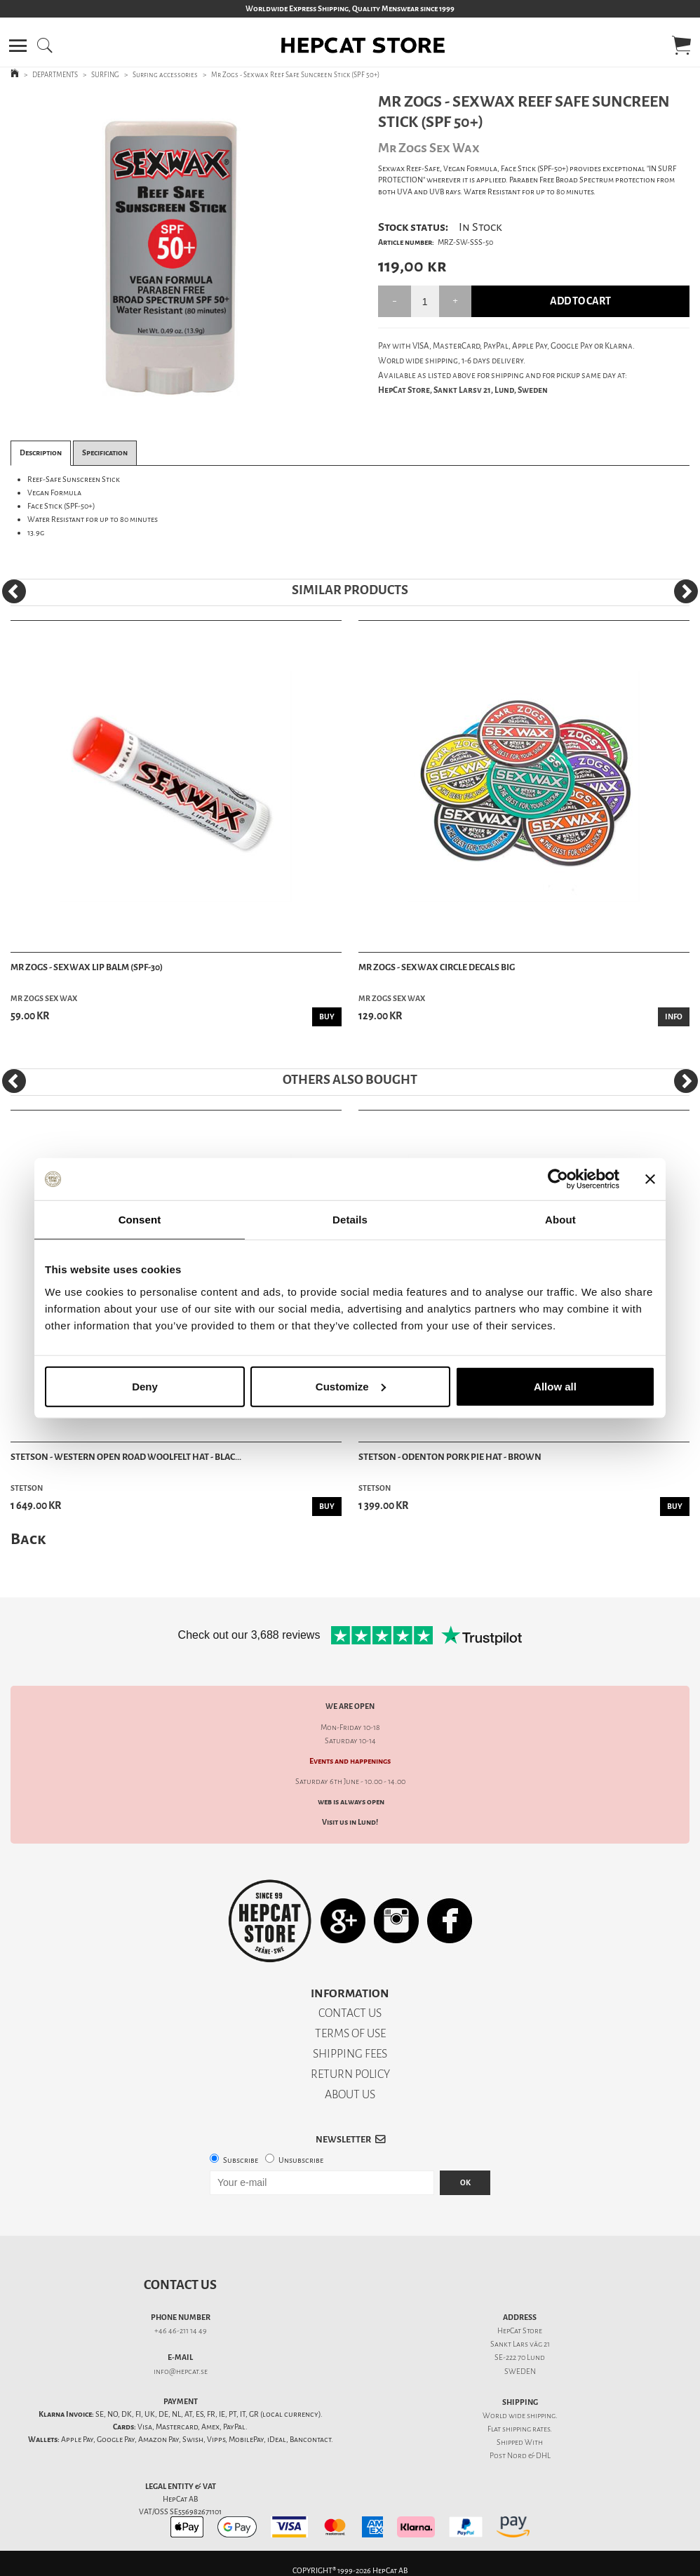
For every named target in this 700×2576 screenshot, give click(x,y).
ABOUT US (350, 2094)
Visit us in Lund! (350, 1822)
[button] (18, 46)
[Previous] (14, 591)
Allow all (555, 1386)
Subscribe (240, 2160)
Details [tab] (350, 1220)
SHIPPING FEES (350, 2053)
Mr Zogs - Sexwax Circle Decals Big (436, 967)
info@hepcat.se (181, 2371)
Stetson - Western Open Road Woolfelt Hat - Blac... (126, 1457)
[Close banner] (650, 1179)
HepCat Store (519, 2331)
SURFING (105, 74)
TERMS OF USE (350, 2033)
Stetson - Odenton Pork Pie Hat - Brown (449, 1457)
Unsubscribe (300, 2160)
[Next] (686, 591)
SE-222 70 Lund (519, 2357)
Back (28, 1539)
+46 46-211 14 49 (180, 2331)
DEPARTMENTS (55, 74)
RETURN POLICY (350, 2074)
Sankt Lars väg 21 (520, 2344)
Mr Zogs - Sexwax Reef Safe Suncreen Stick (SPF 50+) (295, 74)
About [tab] (560, 1220)
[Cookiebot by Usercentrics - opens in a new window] (558, 1179)
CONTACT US (350, 2013)
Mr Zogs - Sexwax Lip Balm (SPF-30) (87, 967)
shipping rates (526, 2429)
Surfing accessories (165, 74)
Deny (145, 1386)
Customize (351, 1386)
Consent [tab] (140, 1220)
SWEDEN (520, 2371)
